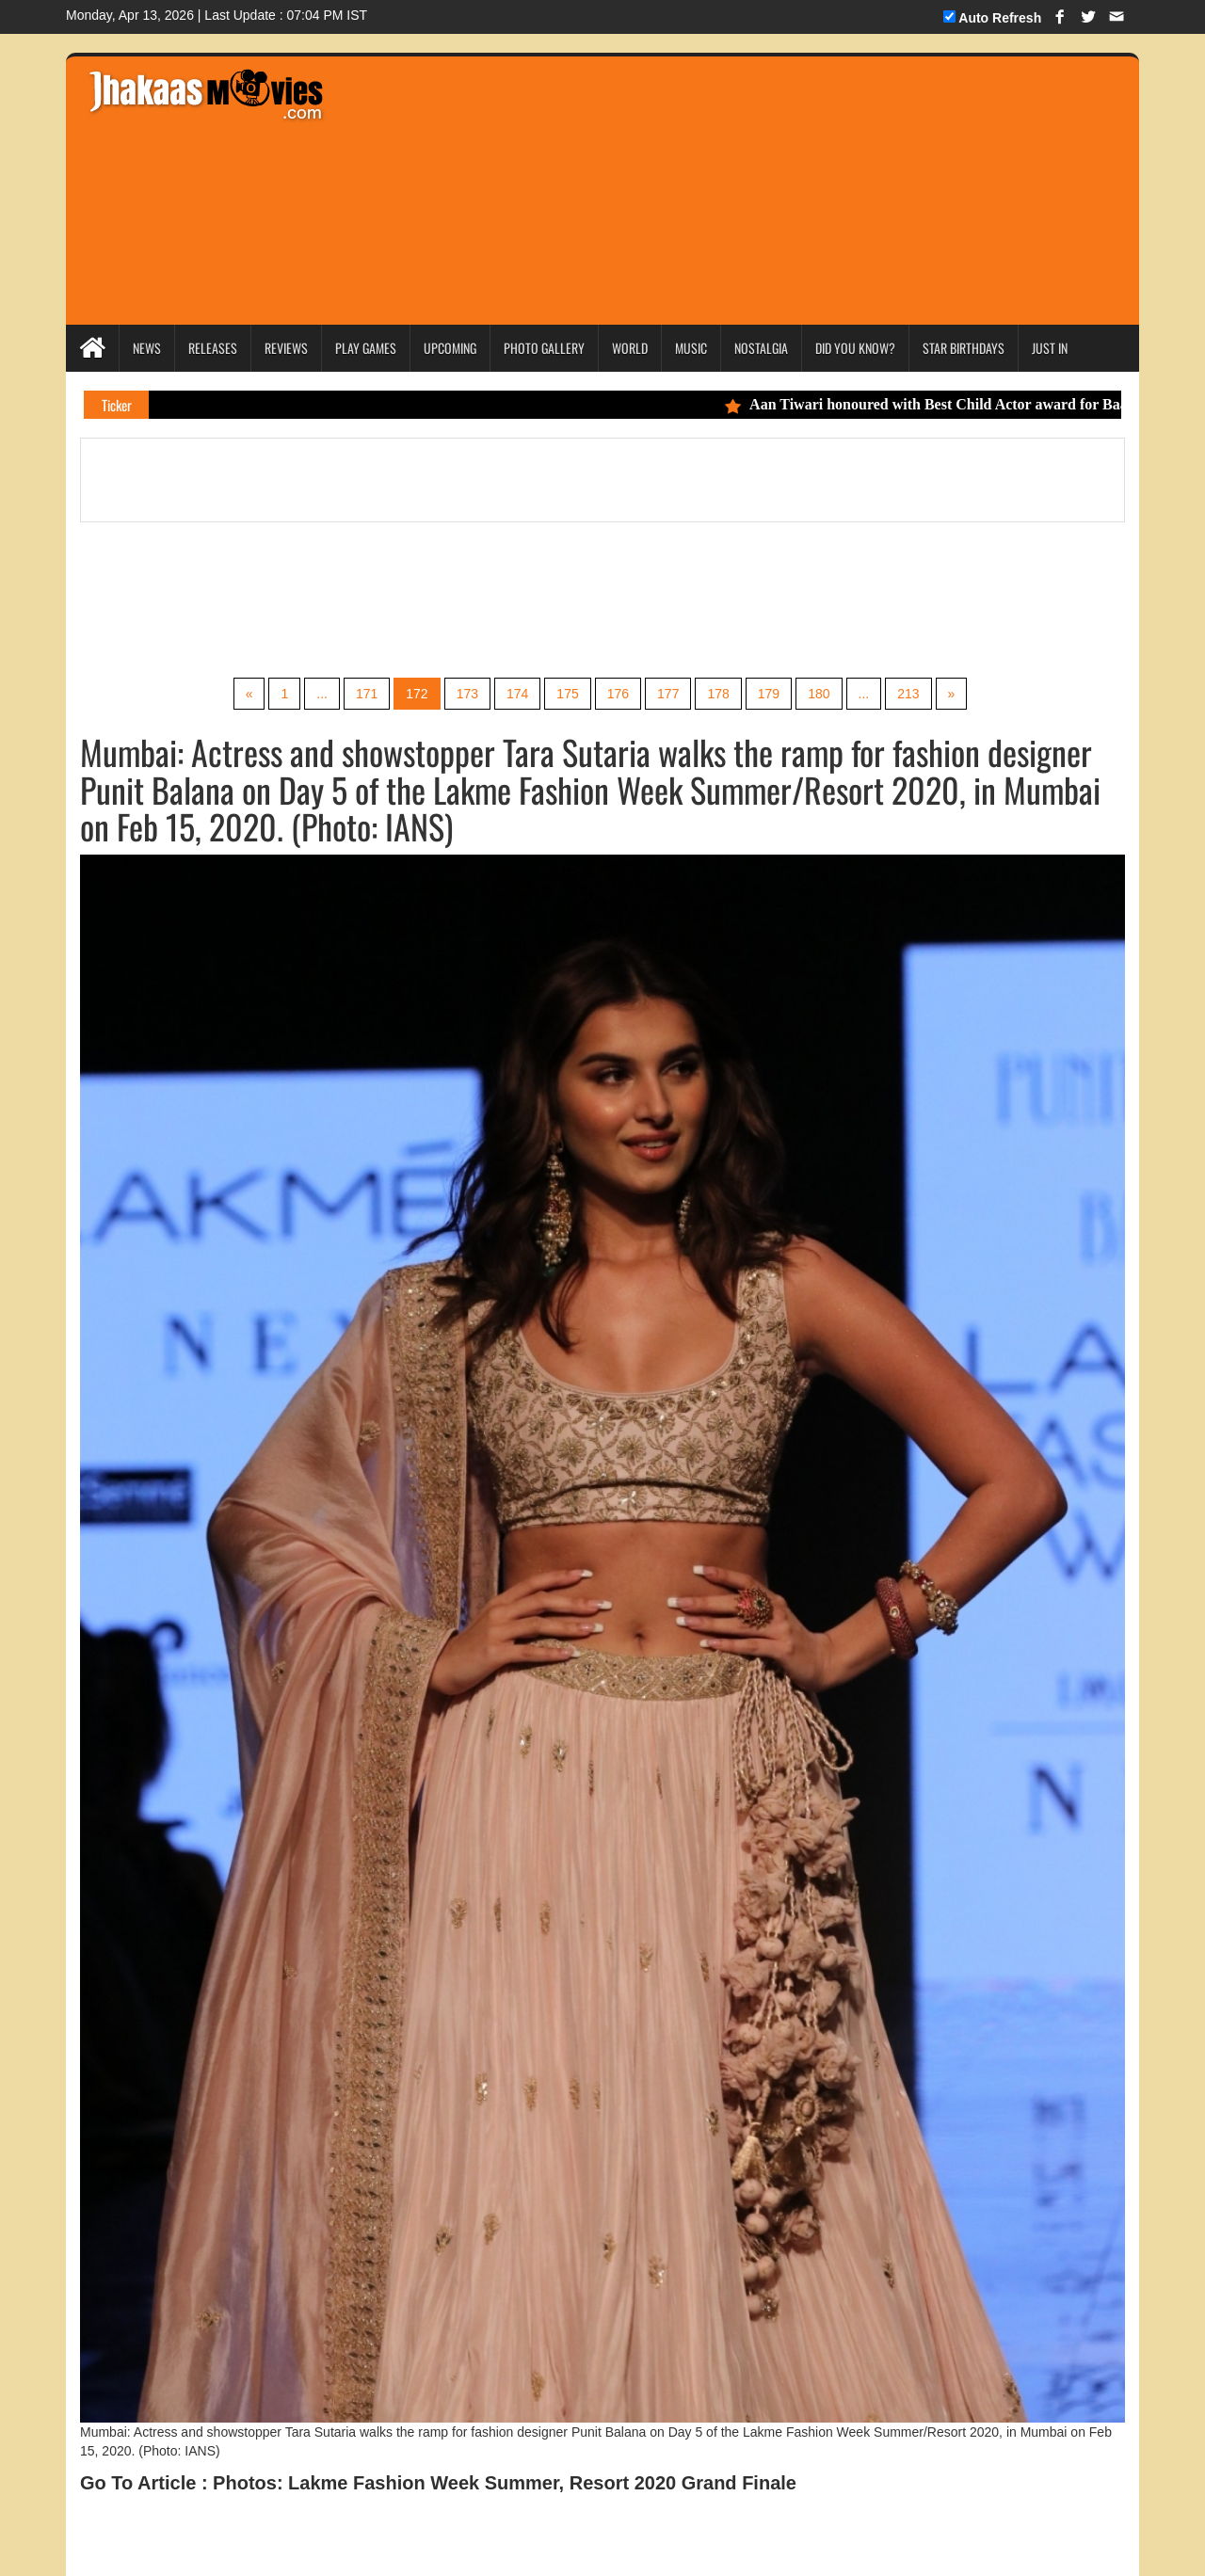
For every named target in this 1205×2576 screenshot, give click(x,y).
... (322, 693)
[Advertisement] (688, 188)
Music (691, 348)
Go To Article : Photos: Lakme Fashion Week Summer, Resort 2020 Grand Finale (438, 2482)
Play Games (365, 348)
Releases (212, 348)
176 (618, 693)
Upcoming (450, 348)
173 (467, 693)
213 (908, 693)
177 (668, 693)
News (147, 348)
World (630, 348)
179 (768, 693)
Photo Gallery (544, 348)
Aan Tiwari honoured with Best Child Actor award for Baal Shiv (949, 404)
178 (718, 693)
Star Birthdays (963, 348)
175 (567, 693)
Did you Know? (855, 348)
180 (818, 693)
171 (367, 693)
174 (517, 693)
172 (416, 693)
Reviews (286, 348)
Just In (1050, 348)
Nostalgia (761, 348)
